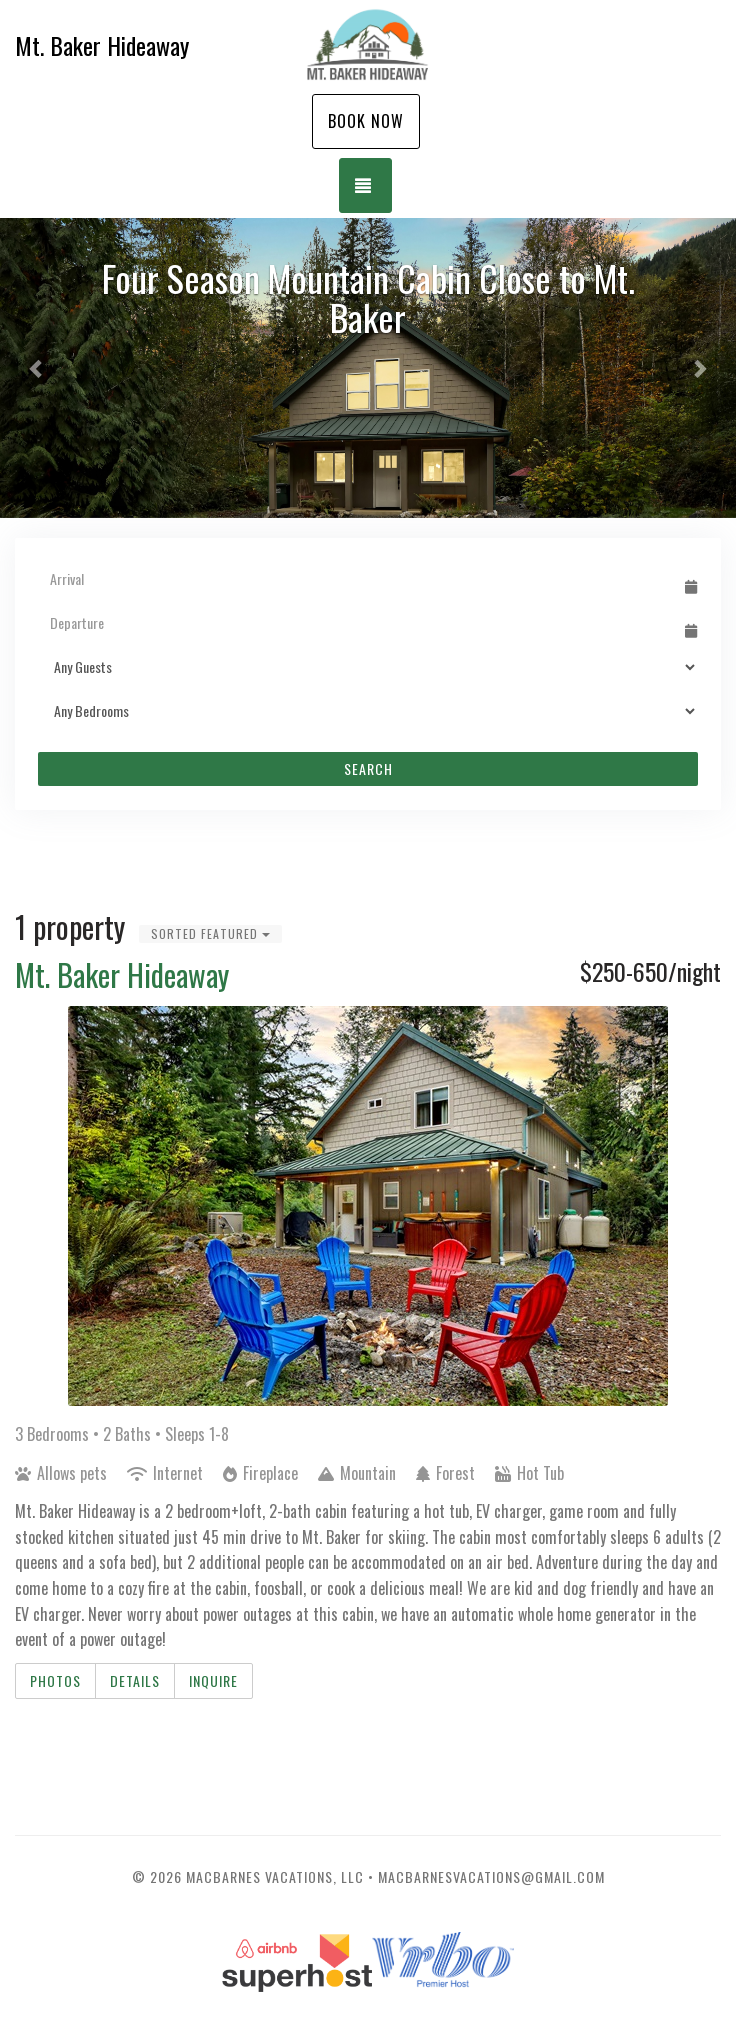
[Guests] (368, 667)
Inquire (213, 1680)
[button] (37, 368)
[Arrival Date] (359, 579)
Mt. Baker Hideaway (122, 974)
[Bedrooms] (368, 711)
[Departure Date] (359, 623)
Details (135, 1680)
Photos (55, 1680)
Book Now (366, 121)
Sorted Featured (210, 933)
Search (368, 768)
